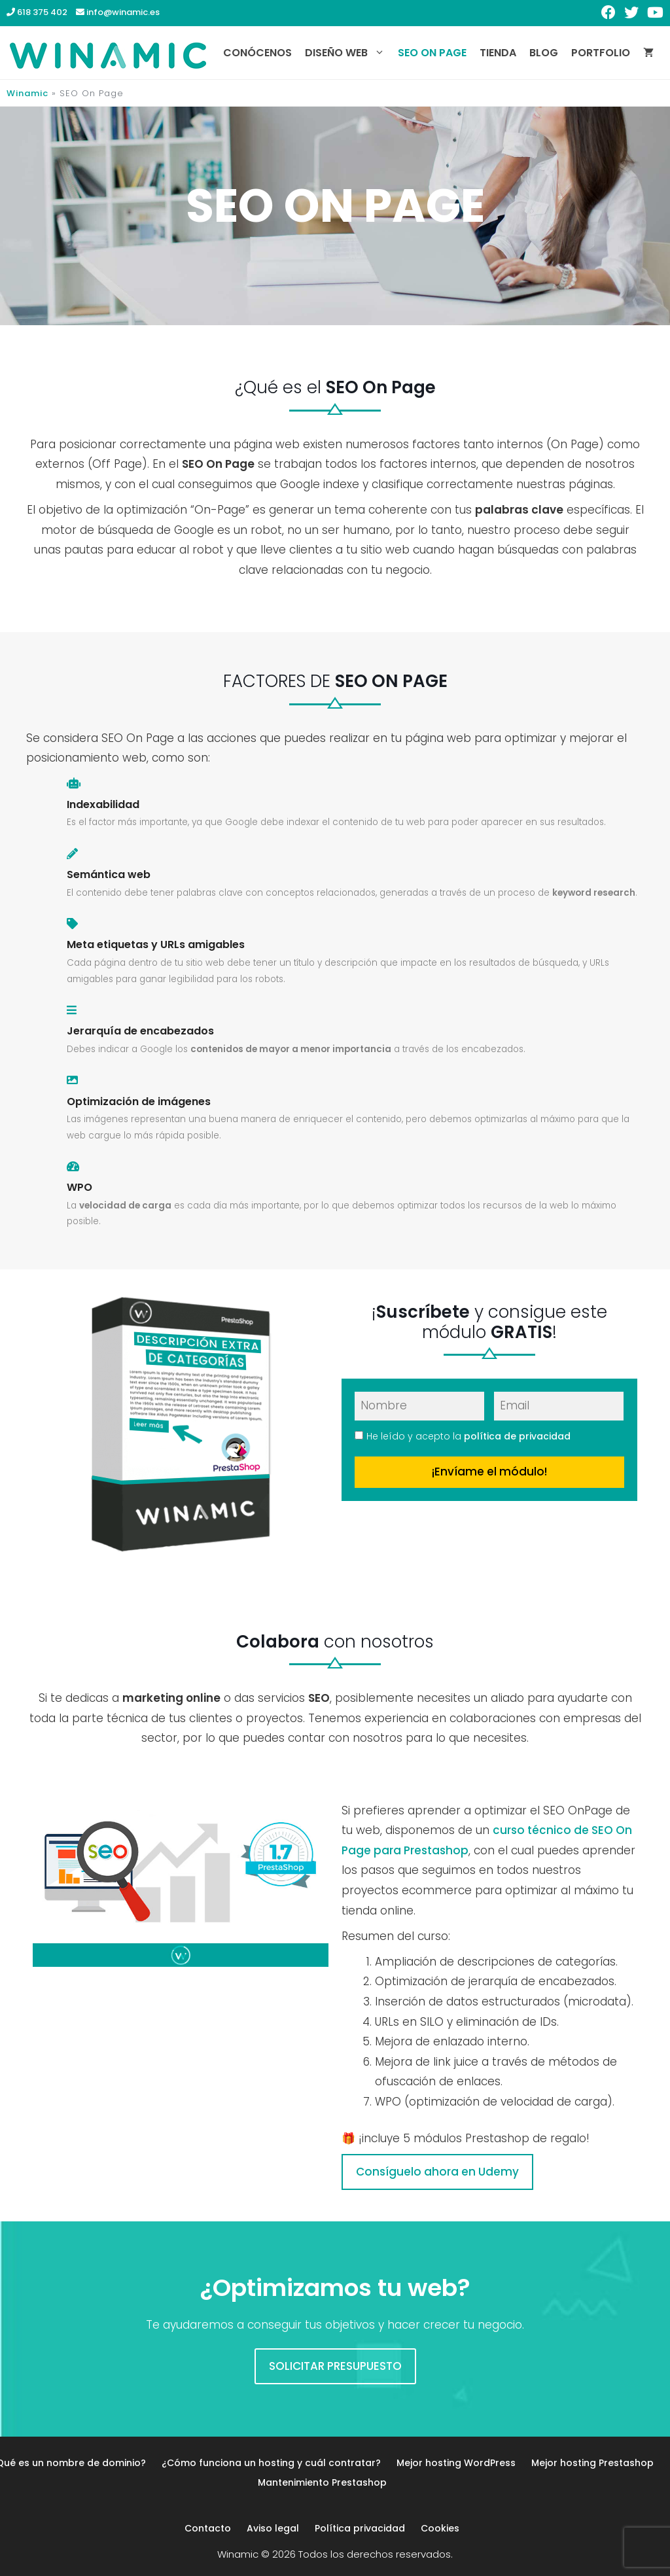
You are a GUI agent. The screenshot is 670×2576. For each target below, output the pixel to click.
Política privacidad (360, 2528)
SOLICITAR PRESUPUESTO (335, 2366)
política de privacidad (517, 1436)
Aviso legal (273, 2528)
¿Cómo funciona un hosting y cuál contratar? (271, 2462)
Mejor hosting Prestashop (592, 2462)
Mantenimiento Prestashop (322, 2482)
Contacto (208, 2528)
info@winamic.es (118, 12)
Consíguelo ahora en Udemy (437, 2171)
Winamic (27, 93)
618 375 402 (37, 12)
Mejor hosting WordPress (456, 2462)
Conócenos (257, 52)
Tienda (498, 52)
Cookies (440, 2528)
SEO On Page (432, 52)
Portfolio (600, 52)
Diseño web (348, 52)
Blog (543, 52)
